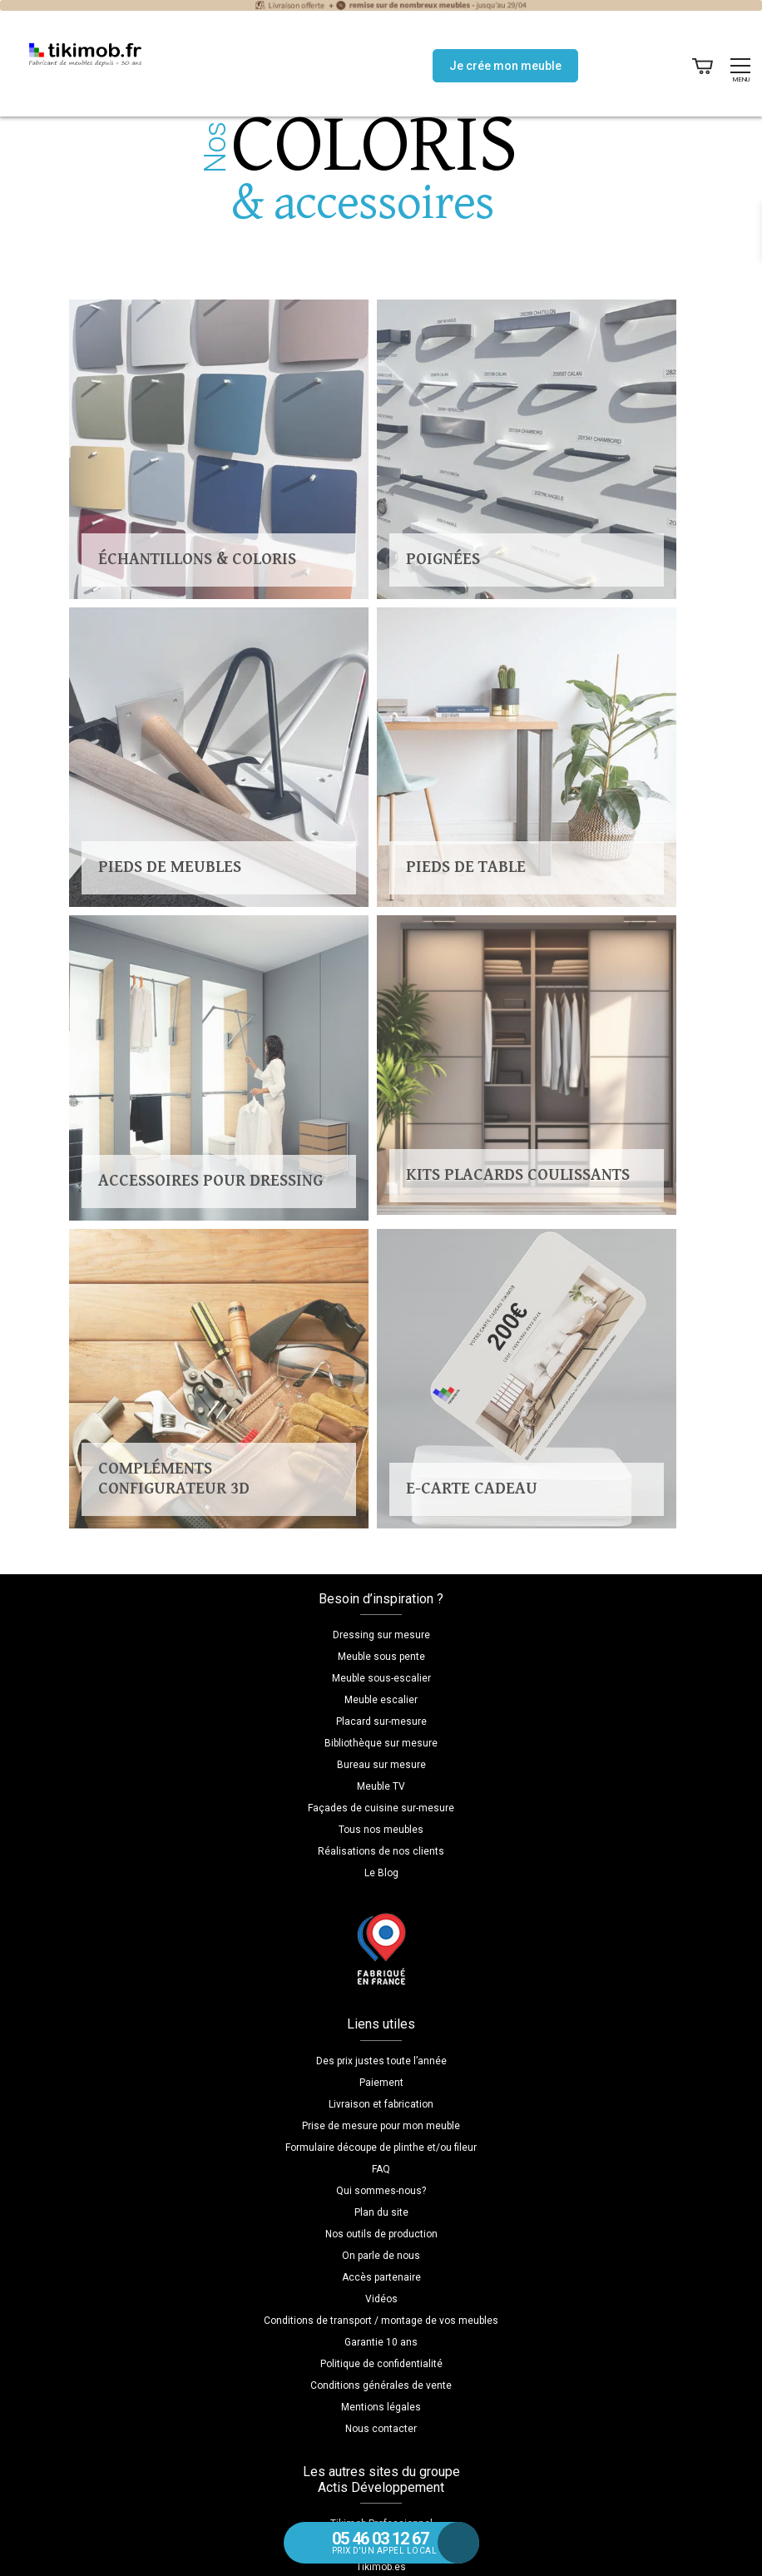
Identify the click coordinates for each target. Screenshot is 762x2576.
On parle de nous (381, 2255)
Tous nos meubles (381, 1829)
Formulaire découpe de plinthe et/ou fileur (381, 2147)
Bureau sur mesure (381, 1765)
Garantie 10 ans (381, 2342)
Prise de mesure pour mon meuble (381, 2126)
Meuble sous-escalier (381, 1678)
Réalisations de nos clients (381, 1851)
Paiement (381, 2082)
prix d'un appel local (397, 2542)
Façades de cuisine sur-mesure (381, 1808)
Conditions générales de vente (381, 2385)
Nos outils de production (381, 2234)
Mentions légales (381, 2407)
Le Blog (381, 1873)
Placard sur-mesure (381, 1721)
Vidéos (381, 2299)
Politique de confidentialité (381, 2364)
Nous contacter (381, 2429)
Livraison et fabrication (381, 2104)
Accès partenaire (381, 2277)
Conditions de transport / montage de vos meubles (381, 2320)
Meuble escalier (381, 1700)
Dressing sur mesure (381, 1635)
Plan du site (381, 2212)
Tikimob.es (381, 2567)
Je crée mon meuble (505, 65)
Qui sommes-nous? (381, 2191)
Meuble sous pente (381, 1656)
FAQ (381, 2169)
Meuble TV (381, 1786)
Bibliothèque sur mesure (381, 1743)
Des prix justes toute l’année (381, 2061)
